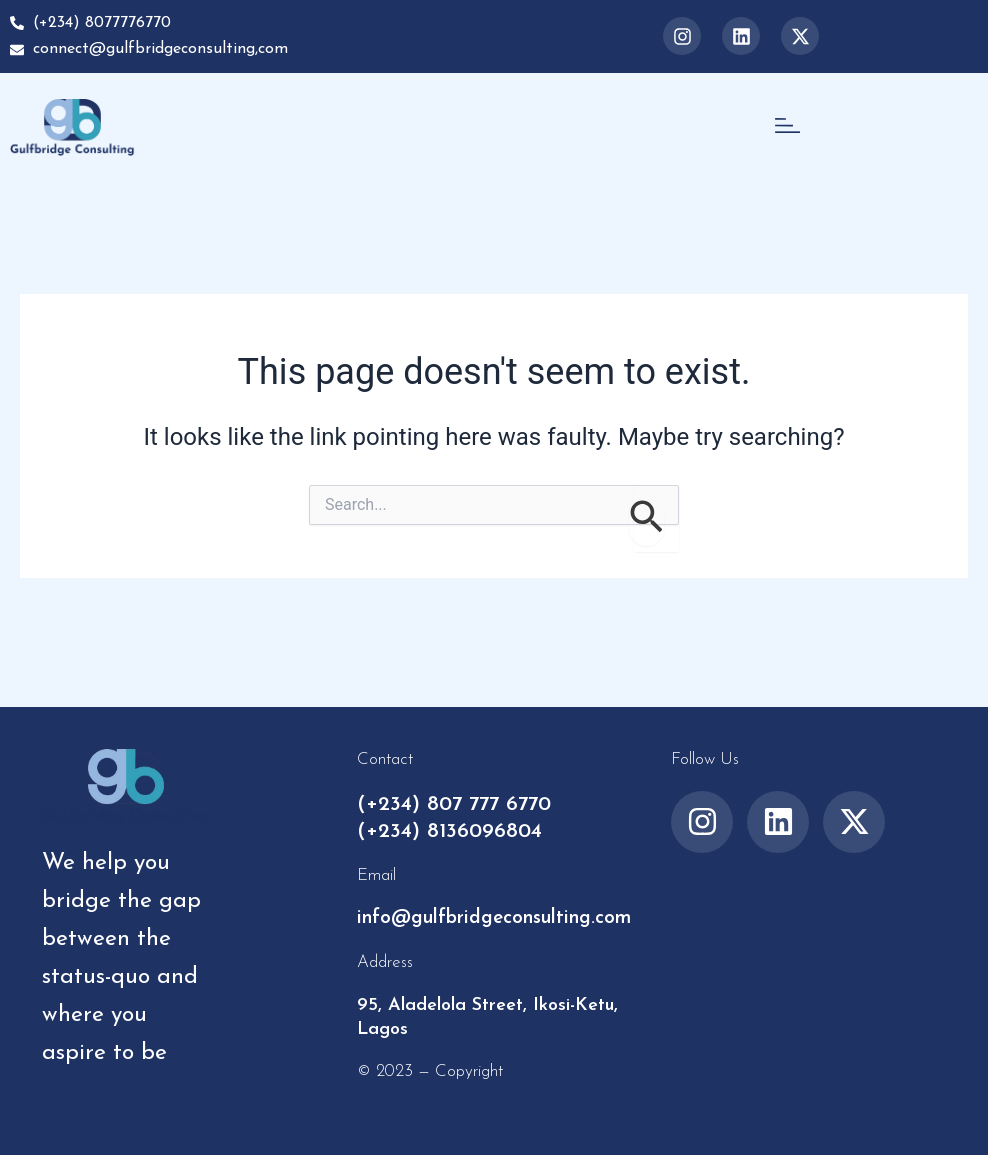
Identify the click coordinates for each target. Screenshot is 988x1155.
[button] (788, 127)
